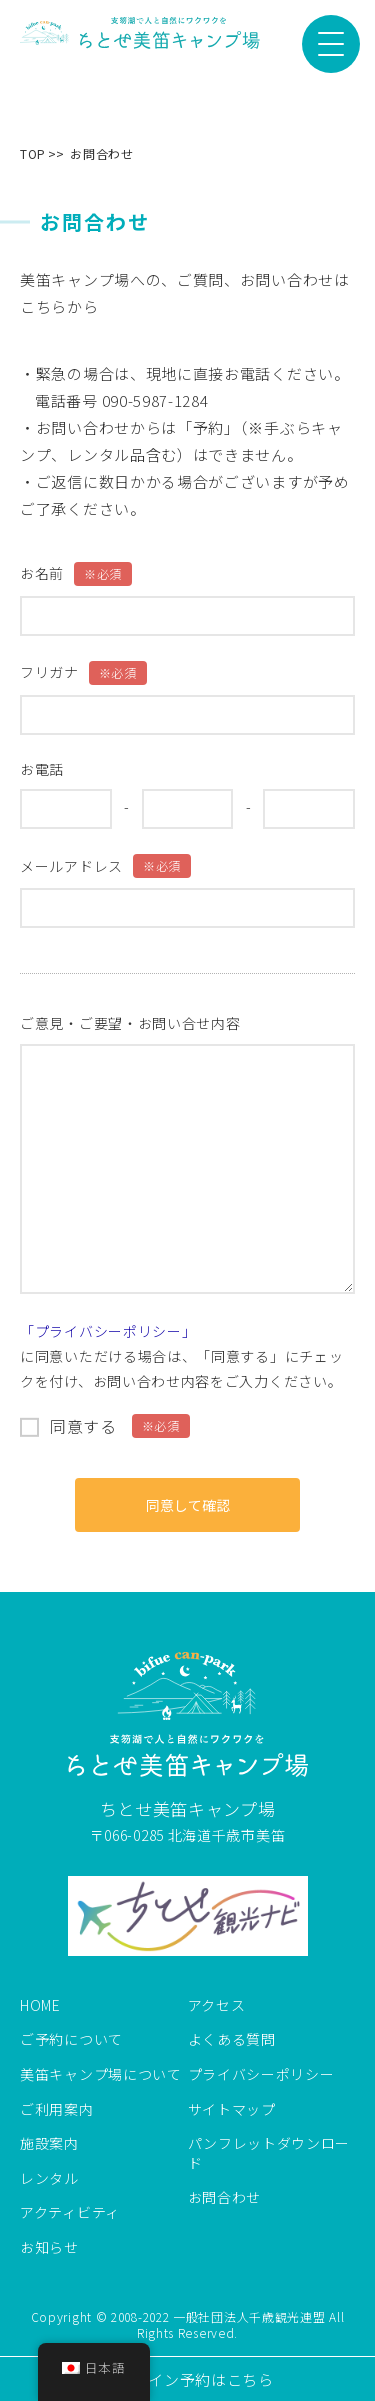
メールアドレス (105, 866)
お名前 (76, 574)
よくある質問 (232, 2039)
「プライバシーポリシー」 (108, 1331)
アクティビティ (70, 2212)
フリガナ (83, 673)
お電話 (42, 769)
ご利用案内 (57, 2109)
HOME (40, 2005)
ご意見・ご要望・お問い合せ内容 (130, 1023)
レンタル (49, 2178)
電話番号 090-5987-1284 (122, 400)
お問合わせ (225, 2197)
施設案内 (49, 2143)
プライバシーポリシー (261, 2074)
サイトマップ (232, 2109)
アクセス (217, 2005)
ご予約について (71, 2039)
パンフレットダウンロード (269, 2153)
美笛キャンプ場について (101, 2074)
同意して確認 (188, 1505)
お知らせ (49, 2247)
